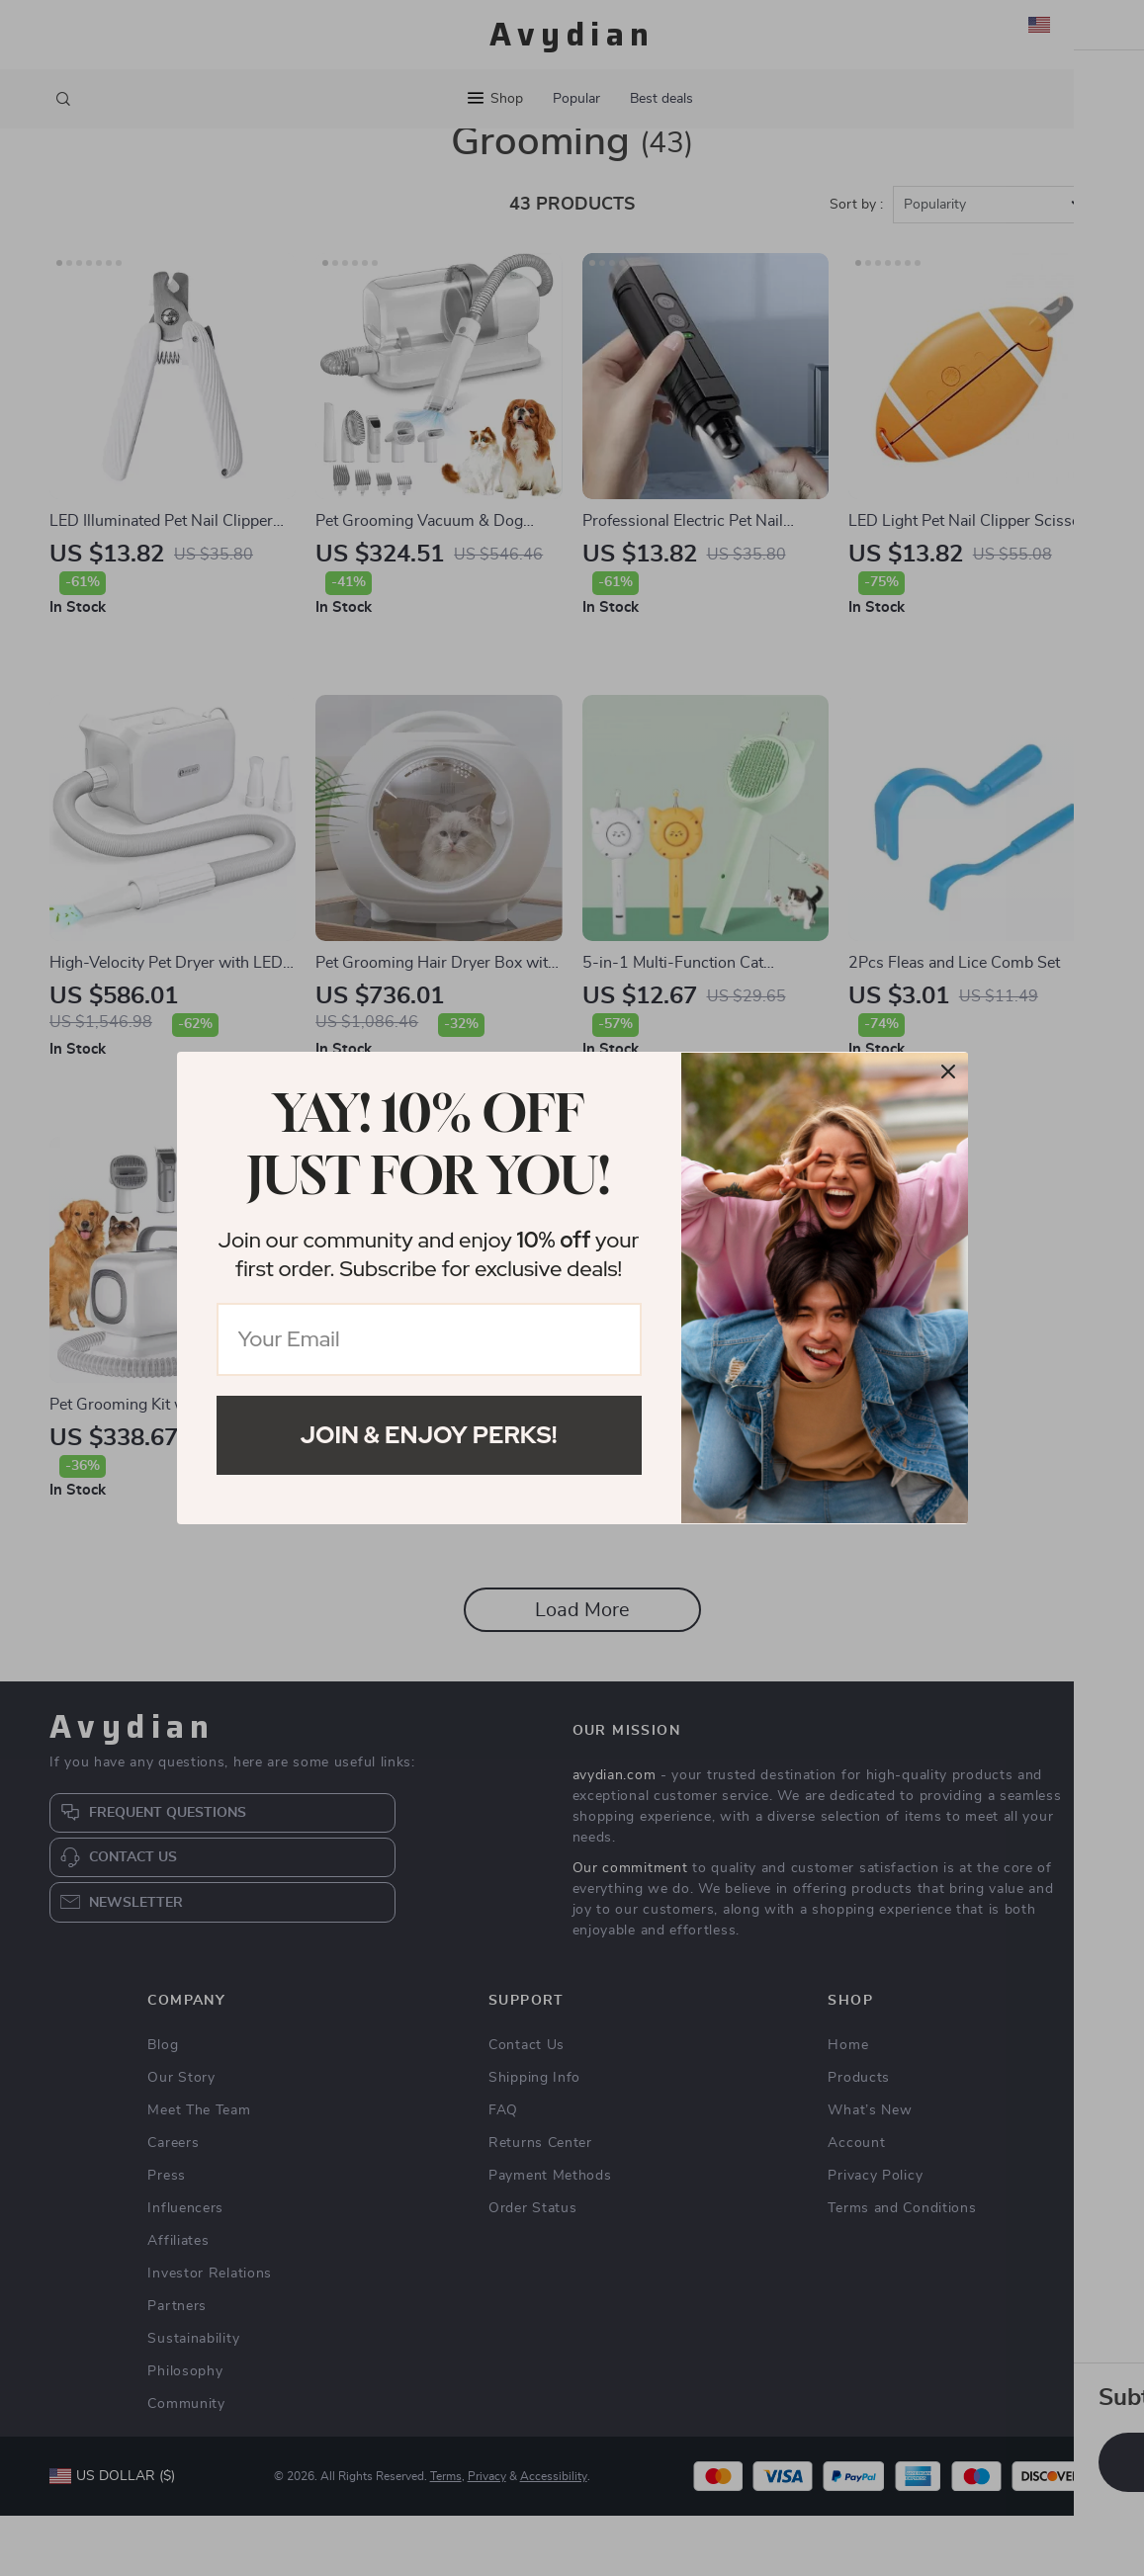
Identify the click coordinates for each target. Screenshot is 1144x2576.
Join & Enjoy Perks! (429, 1434)
